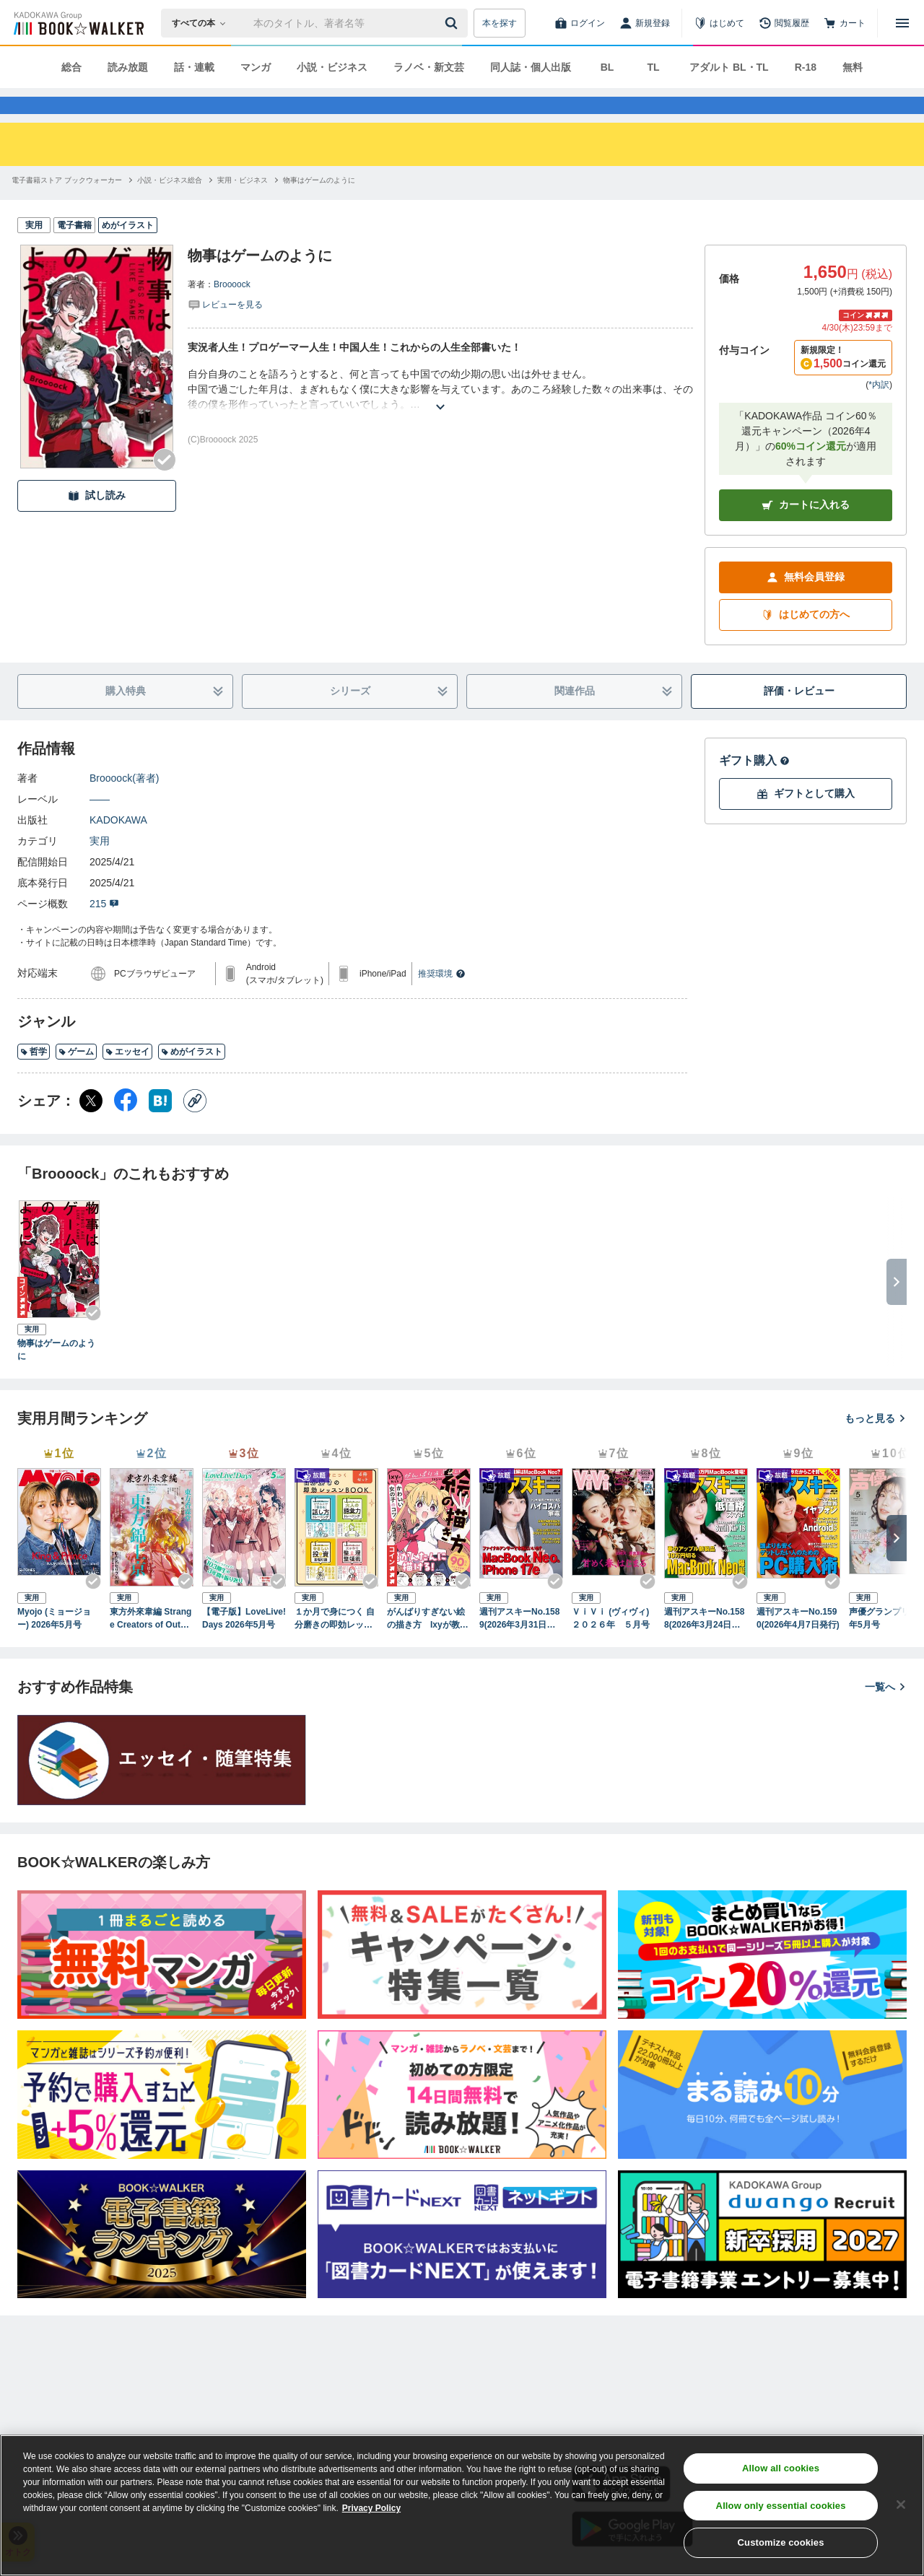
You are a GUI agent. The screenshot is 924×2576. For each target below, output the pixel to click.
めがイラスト (191, 1078)
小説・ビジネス (332, 67)
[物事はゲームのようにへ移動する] (319, 206)
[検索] (453, 23)
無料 (852, 67)
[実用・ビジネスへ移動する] (242, 206)
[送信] (453, 23)
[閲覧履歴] (784, 23)
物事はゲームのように (56, 1375)
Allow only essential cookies (781, 2505)
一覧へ (886, 1713)
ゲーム (76, 1078)
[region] (462, 2505)
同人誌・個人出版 (530, 67)
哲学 (33, 1078)
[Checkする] (164, 485)
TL (653, 67)
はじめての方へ (806, 640)
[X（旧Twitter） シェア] (91, 1127)
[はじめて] (719, 23)
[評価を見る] (225, 330)
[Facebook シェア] (125, 1127)
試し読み (97, 521)
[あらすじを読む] (440, 415)
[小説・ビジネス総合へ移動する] (169, 206)
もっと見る (876, 1444)
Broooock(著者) (124, 804)
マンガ (255, 67)
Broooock (232, 310)
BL (607, 67)
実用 (100, 867)
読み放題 (128, 67)
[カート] (844, 23)
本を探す (499, 23)
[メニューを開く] (902, 23)
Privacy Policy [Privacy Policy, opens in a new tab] (371, 2508)
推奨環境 (442, 1000)
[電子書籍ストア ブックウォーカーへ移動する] (67, 206)
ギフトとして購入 (806, 819)
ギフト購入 (754, 786)
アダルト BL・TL (729, 67)
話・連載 (194, 67)
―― (100, 825)
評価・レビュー (799, 716)
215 (104, 929)
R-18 (805, 67)
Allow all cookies (780, 2468)
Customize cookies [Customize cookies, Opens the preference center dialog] (781, 2542)
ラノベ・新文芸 (428, 67)
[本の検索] (203, 23)
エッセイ (127, 1078)
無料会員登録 (806, 603)
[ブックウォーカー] (78, 23)
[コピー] (195, 1127)
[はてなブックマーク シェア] (160, 1127)
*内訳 (878, 411)
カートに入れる (806, 531)
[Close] (901, 2504)
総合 (71, 67)
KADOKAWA (118, 846)
